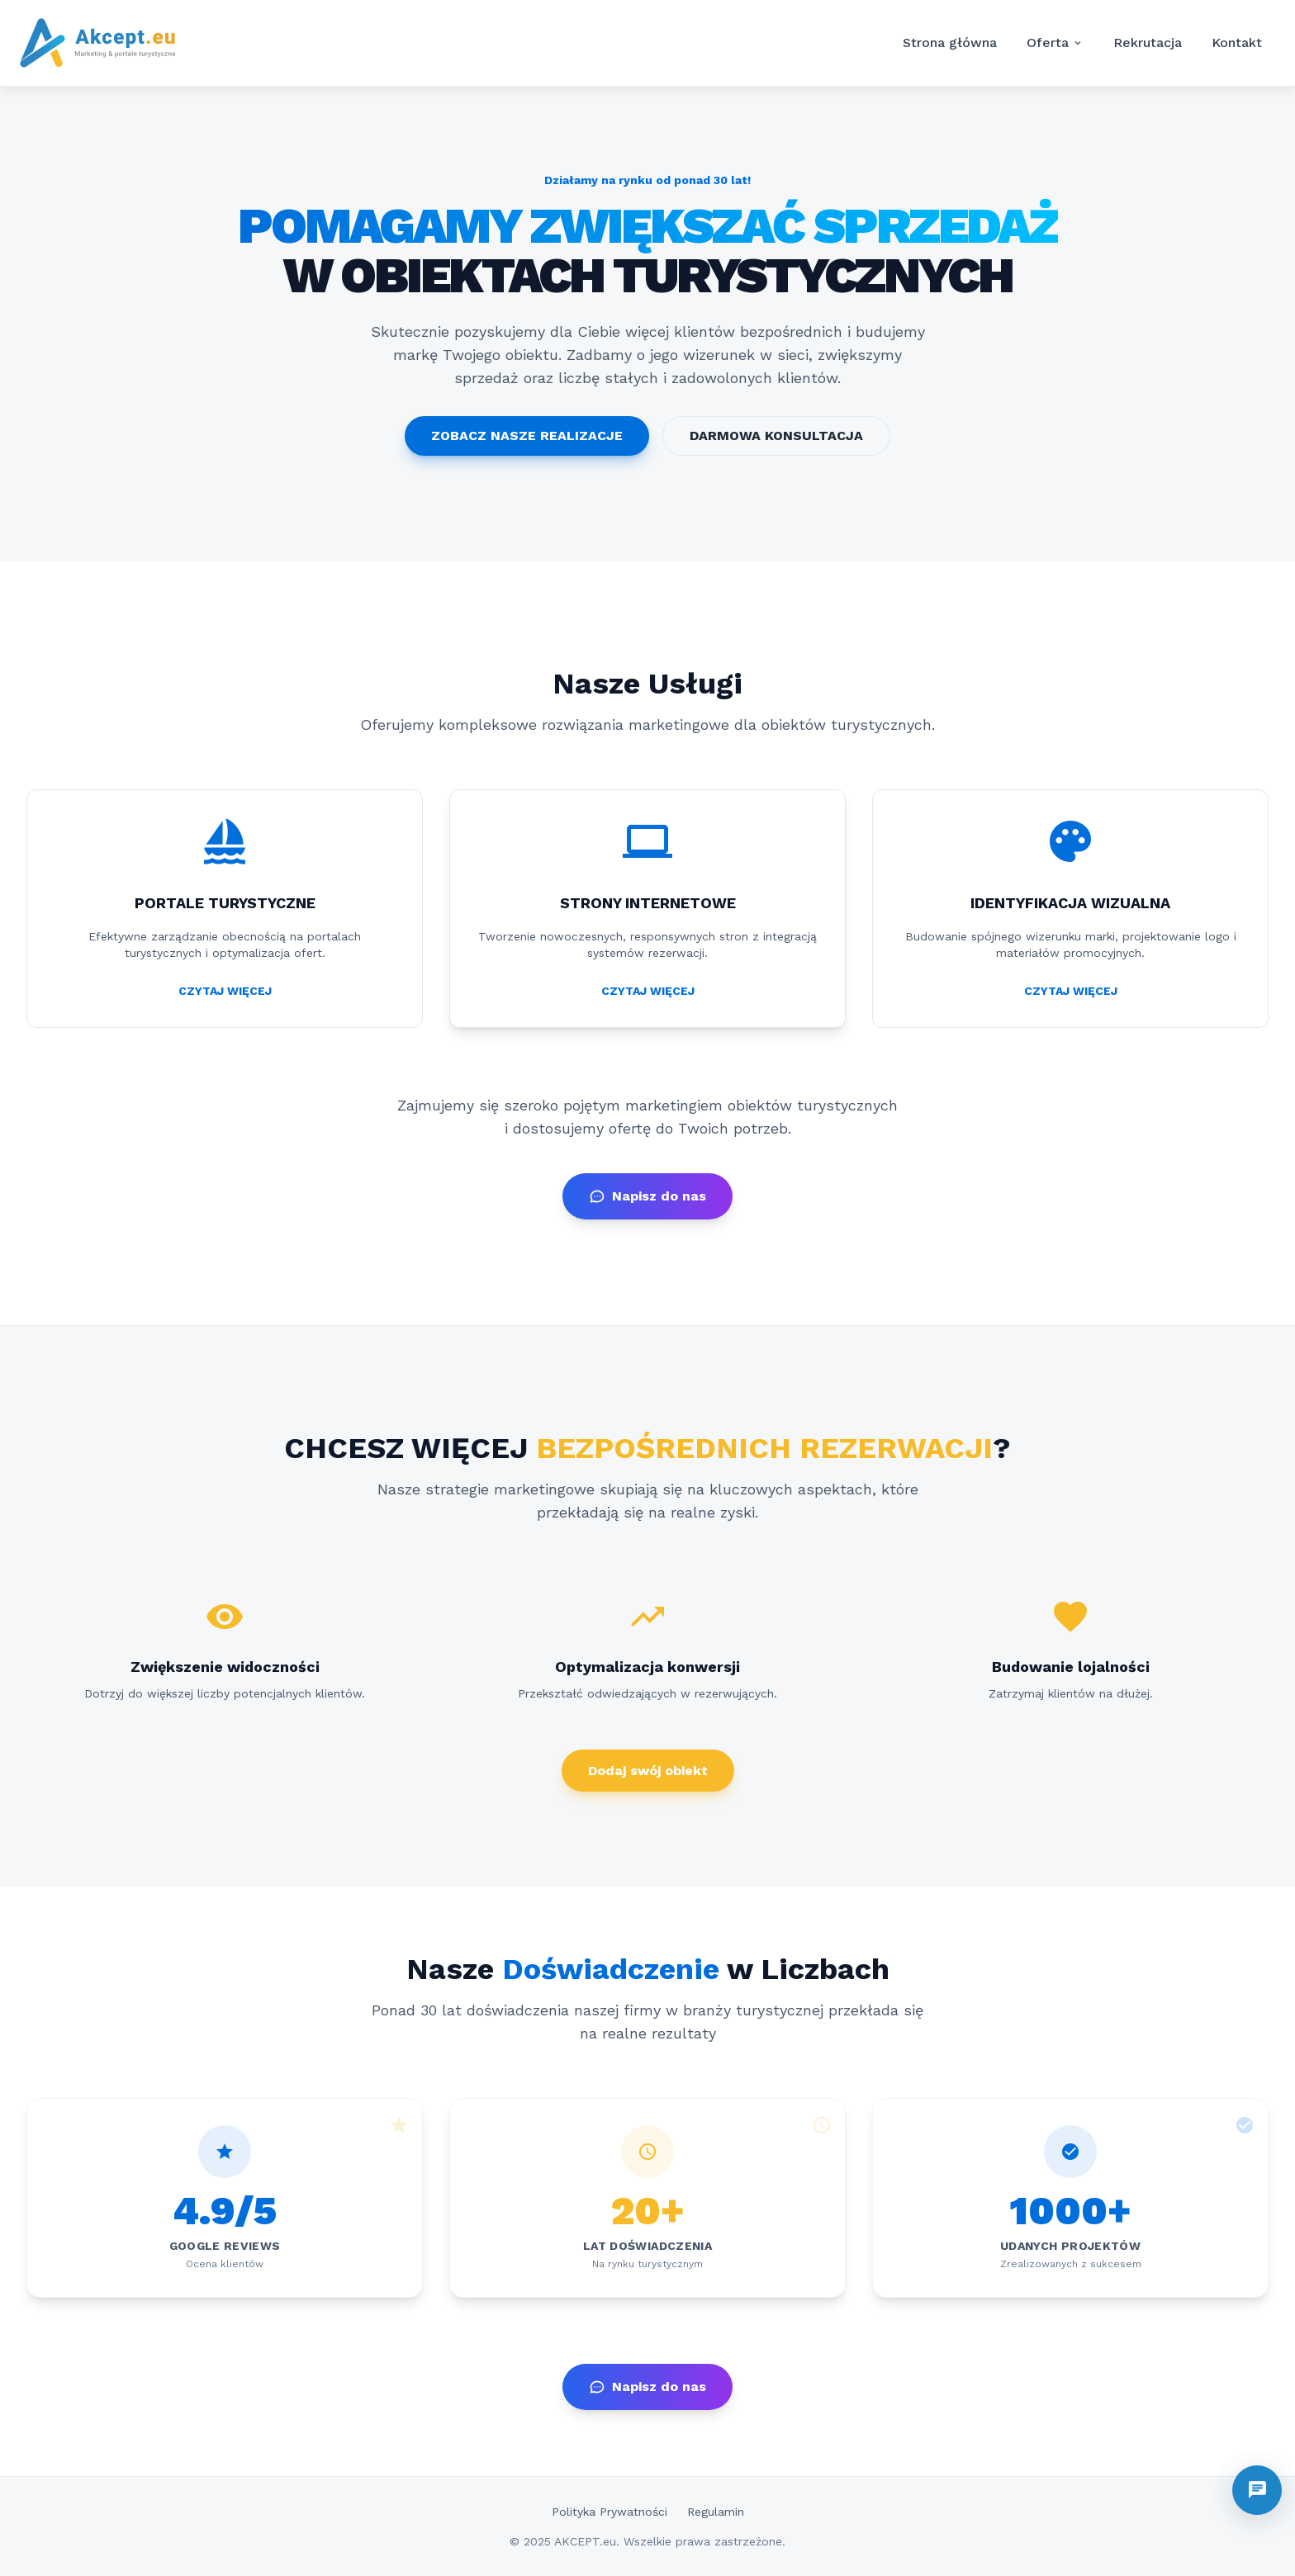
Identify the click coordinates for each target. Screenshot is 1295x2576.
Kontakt (1237, 42)
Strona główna (950, 42)
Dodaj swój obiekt (648, 1770)
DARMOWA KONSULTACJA (776, 435)
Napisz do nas (647, 1196)
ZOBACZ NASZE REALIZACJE (527, 435)
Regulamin (715, 2511)
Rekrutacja (1147, 42)
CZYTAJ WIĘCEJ (225, 990)
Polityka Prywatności (609, 2511)
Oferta (1055, 43)
